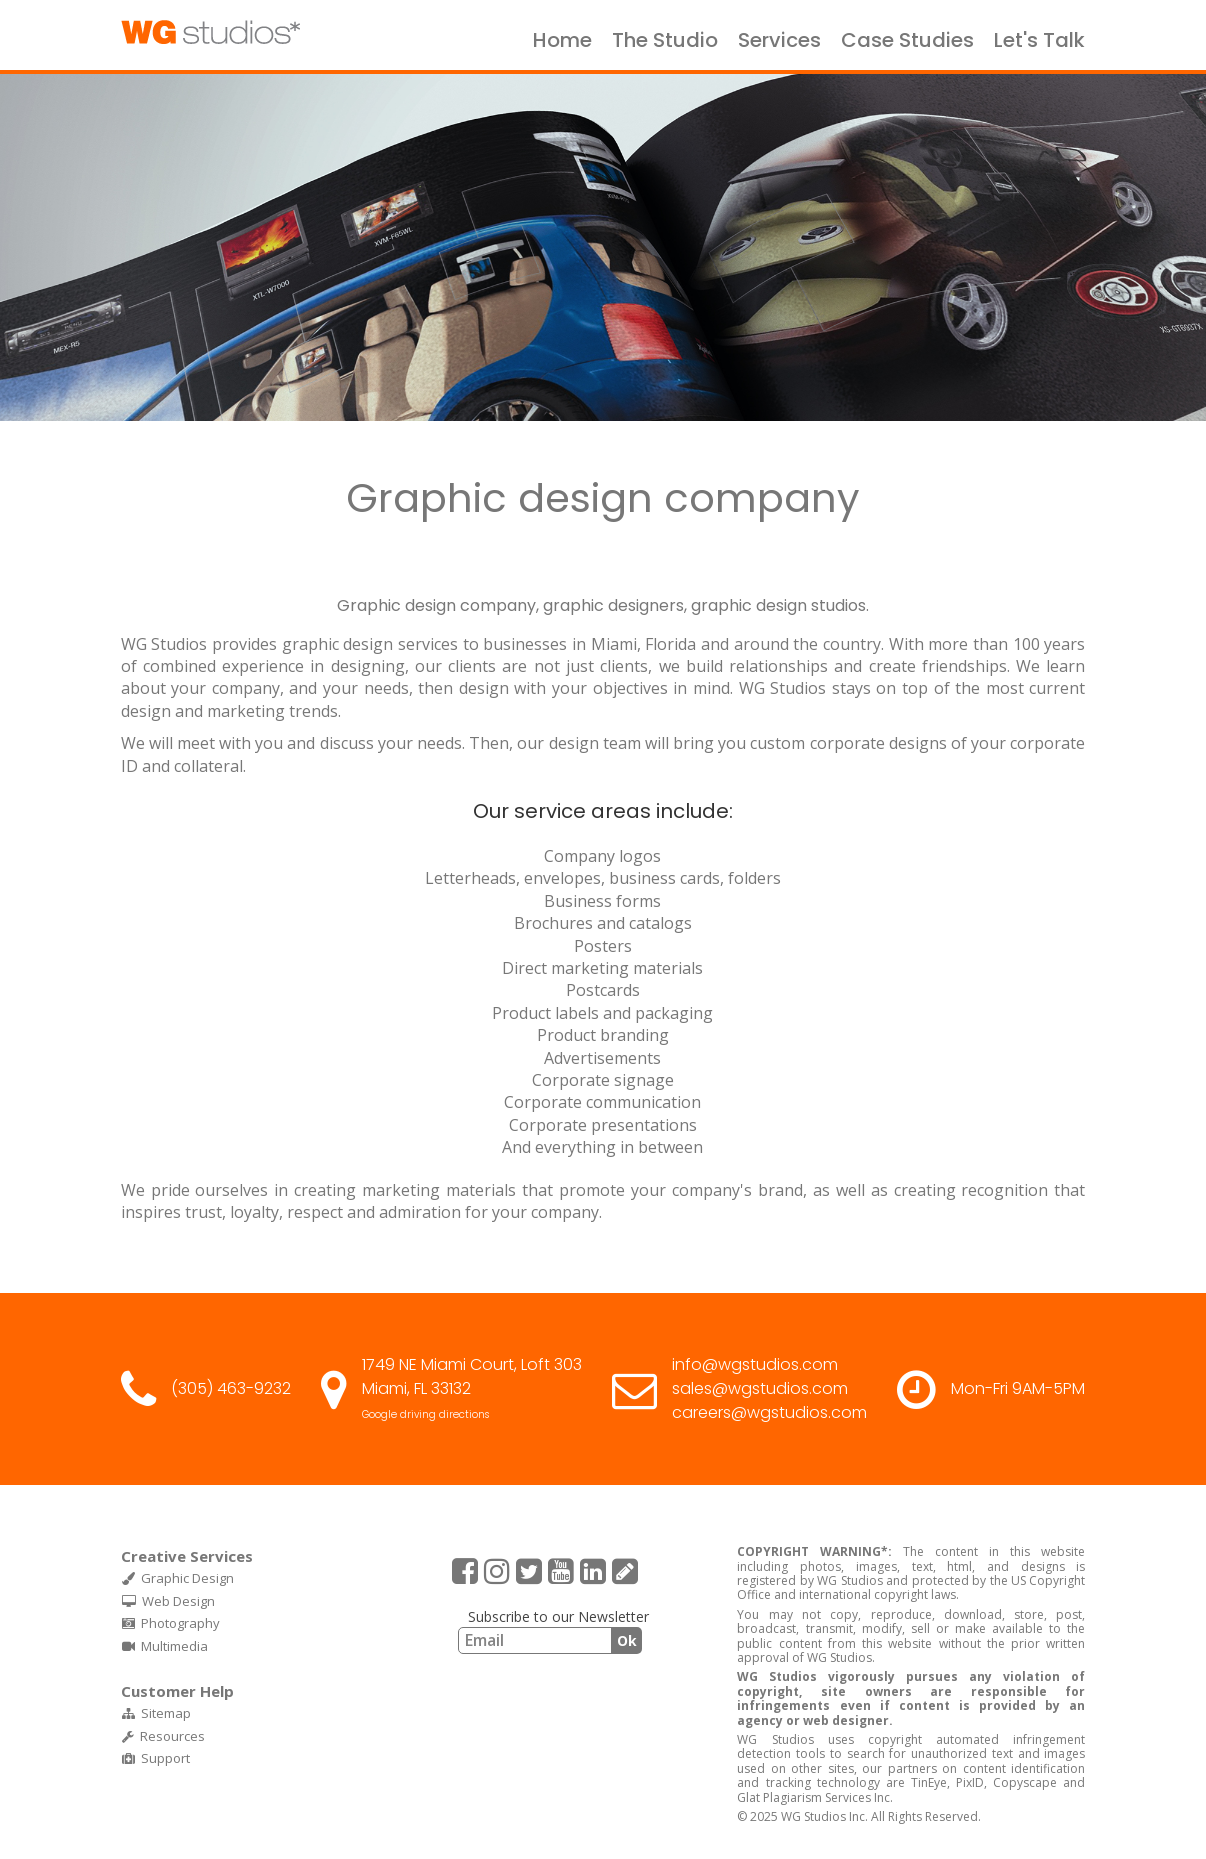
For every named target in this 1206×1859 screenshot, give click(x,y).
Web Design (168, 1601)
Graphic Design (178, 1578)
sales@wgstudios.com (760, 1388)
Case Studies (907, 40)
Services (779, 40)
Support (156, 1758)
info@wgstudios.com (755, 1364)
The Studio (665, 40)
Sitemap (156, 1713)
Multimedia (165, 1646)
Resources (163, 1736)
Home (562, 40)
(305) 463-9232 (231, 1388)
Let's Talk (1039, 40)
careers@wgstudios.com (769, 1412)
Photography (171, 1623)
